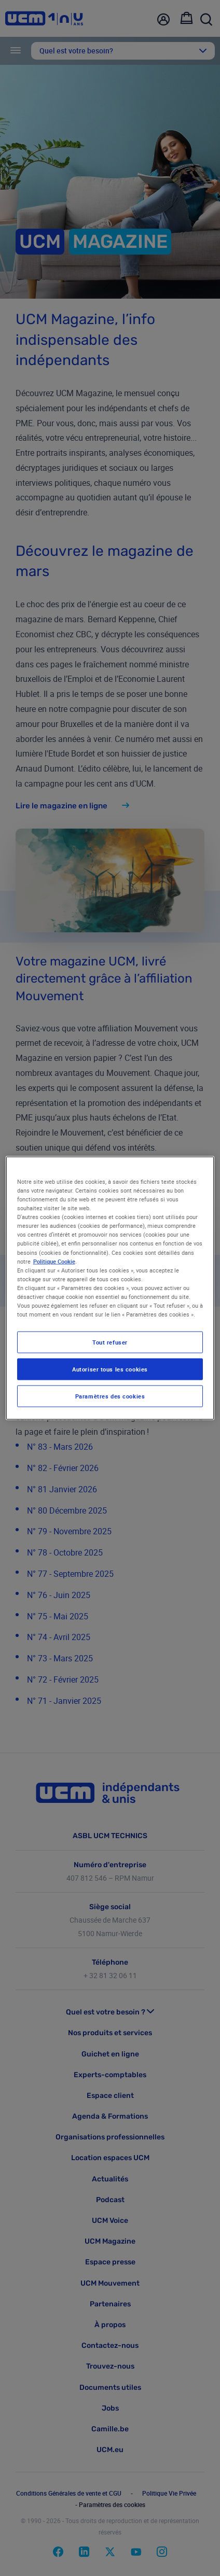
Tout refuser (110, 1342)
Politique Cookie (54, 1261)
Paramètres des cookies (110, 1395)
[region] (110, 1288)
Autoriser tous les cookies (110, 1369)
